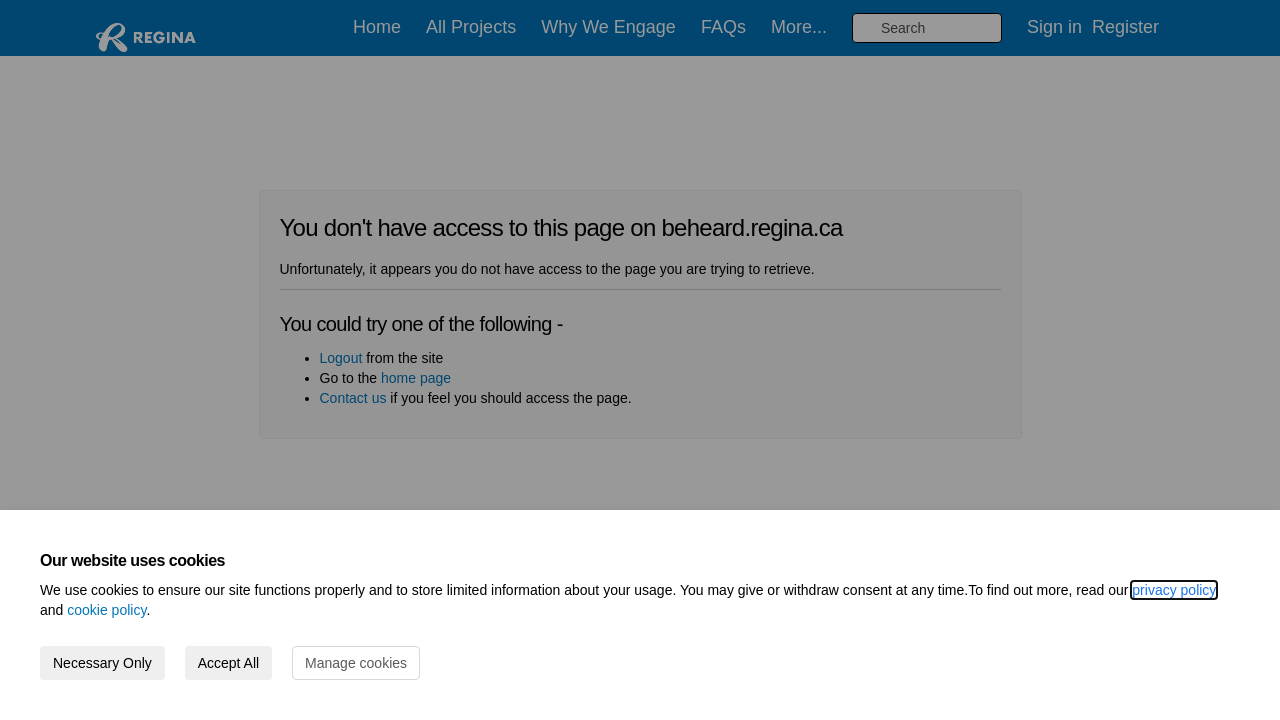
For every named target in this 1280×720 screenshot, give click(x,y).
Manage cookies (356, 663)
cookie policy (106, 610)
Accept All (228, 663)
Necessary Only (102, 663)
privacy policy (1174, 590)
